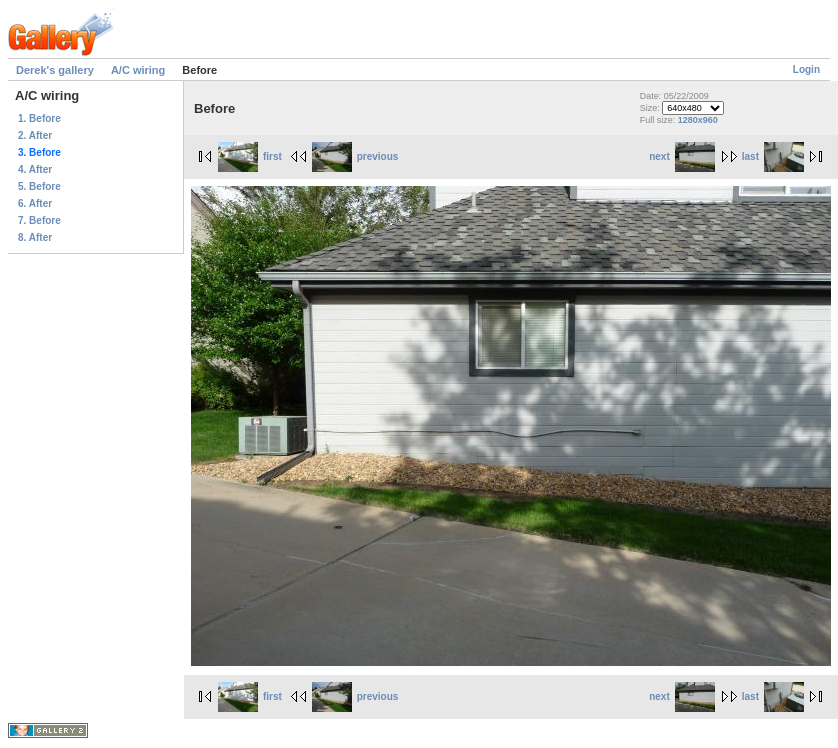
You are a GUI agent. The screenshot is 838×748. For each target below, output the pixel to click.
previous (355, 156)
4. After (35, 169)
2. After (35, 135)
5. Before (39, 186)
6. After (35, 203)
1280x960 (698, 120)
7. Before (39, 220)
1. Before (39, 118)
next (682, 156)
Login (806, 69)
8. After (35, 237)
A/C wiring (138, 70)
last (773, 156)
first (250, 156)
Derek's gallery (55, 70)
